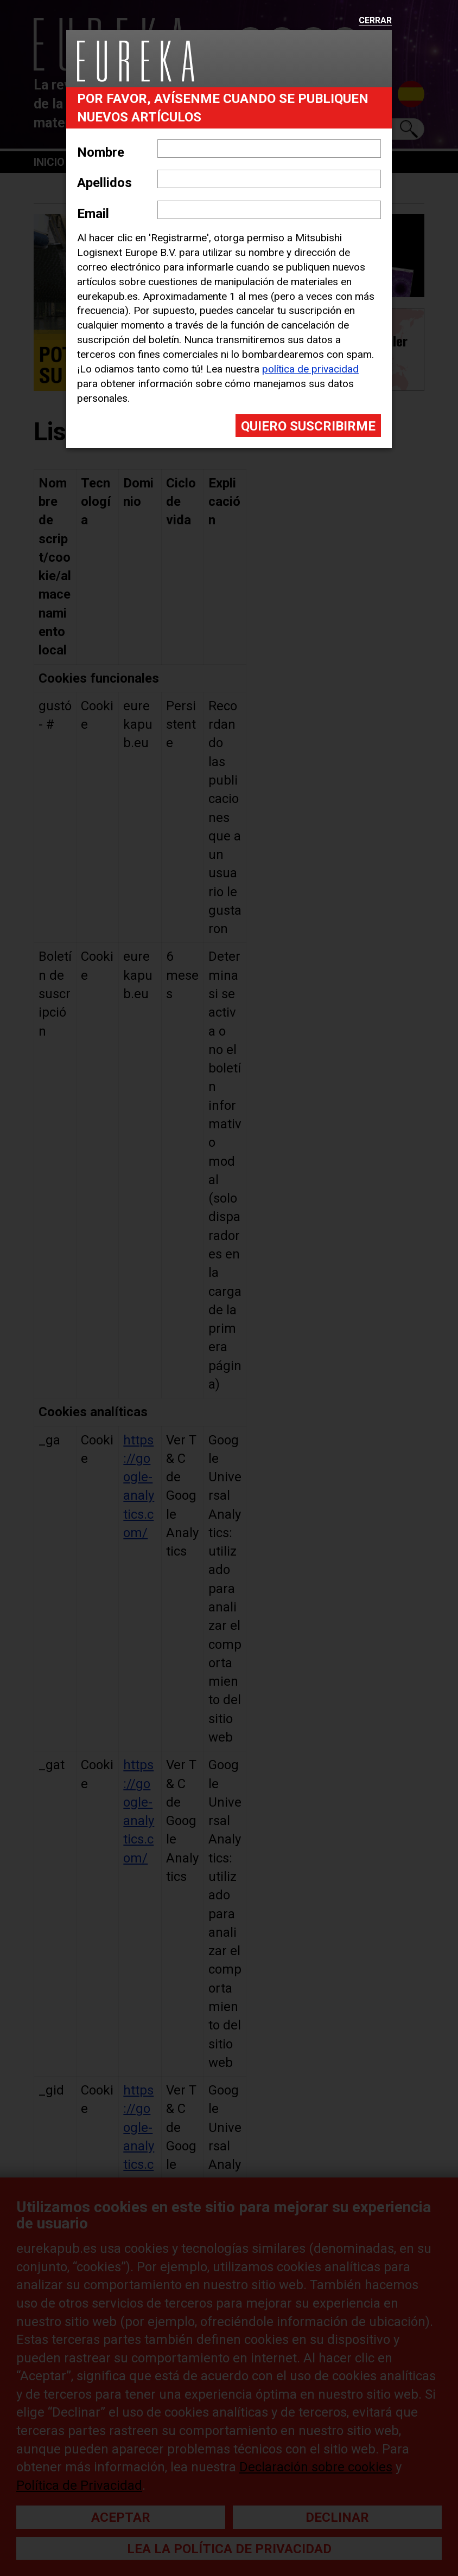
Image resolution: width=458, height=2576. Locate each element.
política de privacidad (310, 369)
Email (93, 213)
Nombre (100, 152)
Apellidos (104, 182)
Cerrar (375, 20)
